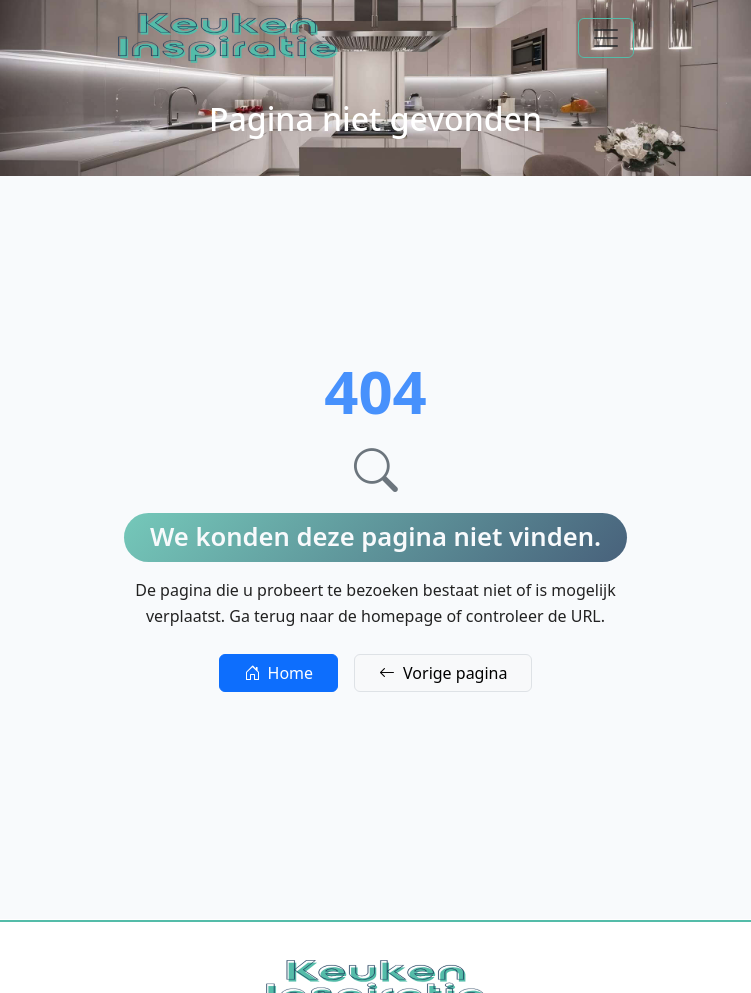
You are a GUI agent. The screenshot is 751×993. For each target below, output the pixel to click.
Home (279, 673)
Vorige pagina (443, 673)
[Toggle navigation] (606, 38)
